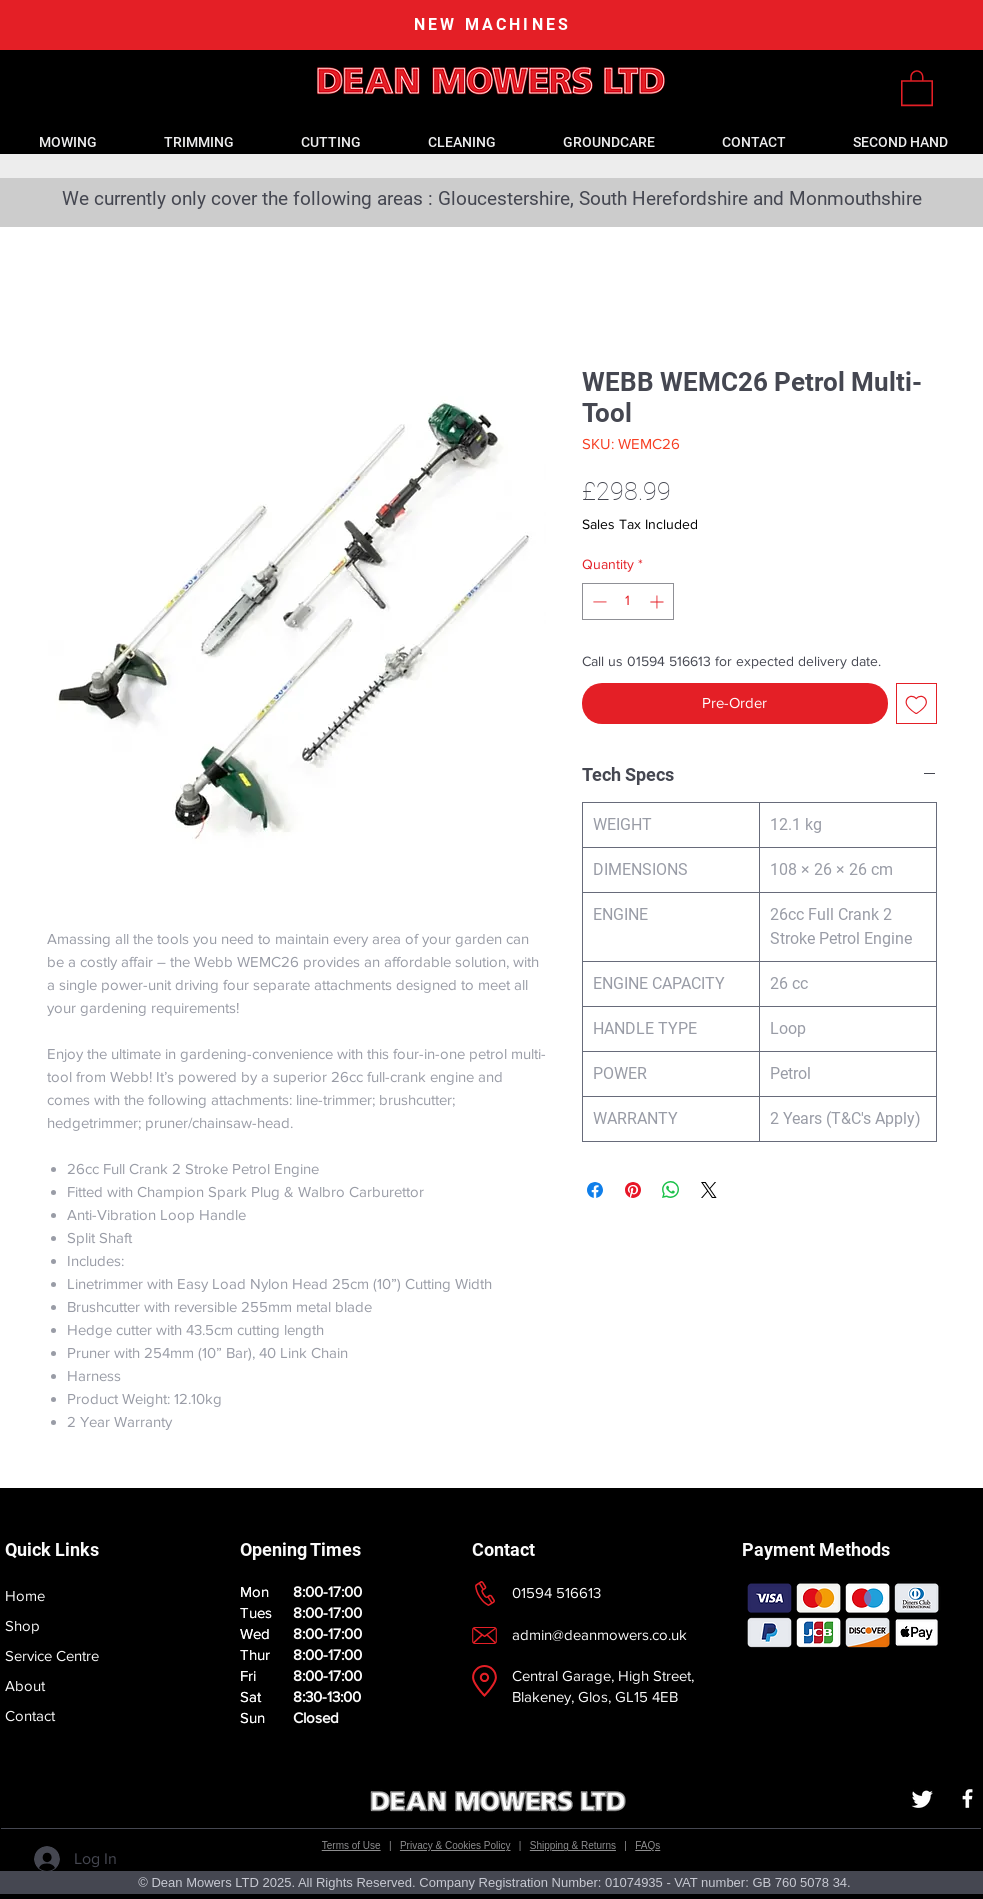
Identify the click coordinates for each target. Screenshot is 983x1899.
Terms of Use (351, 1845)
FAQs (647, 1845)
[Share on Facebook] (595, 1190)
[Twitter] (922, 1798)
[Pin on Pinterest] (633, 1190)
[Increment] (658, 601)
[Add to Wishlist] (916, 703)
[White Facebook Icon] (967, 1798)
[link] (917, 87)
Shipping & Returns (573, 1845)
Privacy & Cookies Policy (455, 1845)
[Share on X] (709, 1190)
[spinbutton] (628, 601)
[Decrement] (597, 601)
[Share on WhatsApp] (671, 1190)
